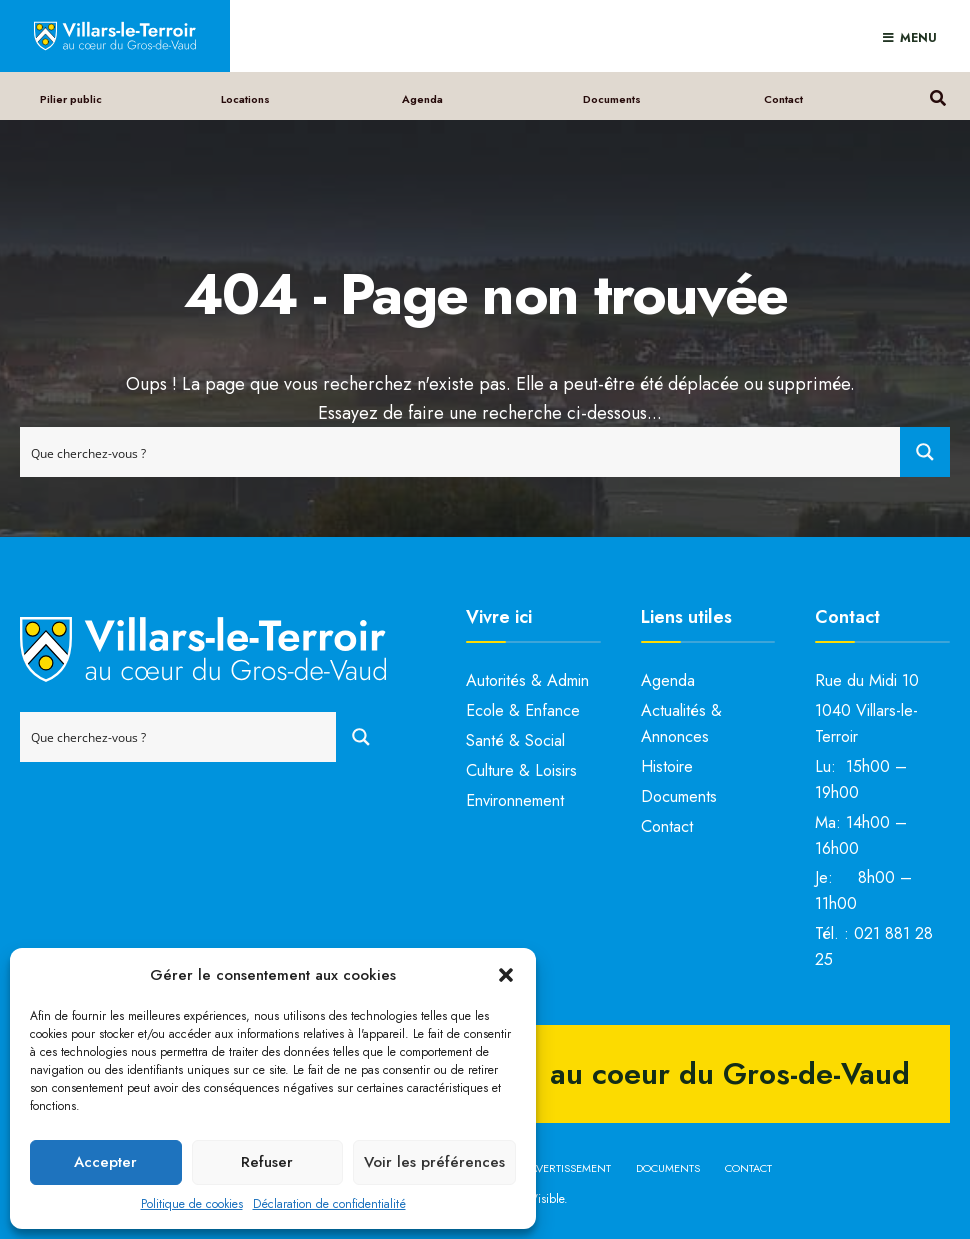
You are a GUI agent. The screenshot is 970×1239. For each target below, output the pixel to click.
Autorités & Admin (527, 680)
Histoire (667, 766)
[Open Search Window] (937, 95)
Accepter (105, 1162)
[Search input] (461, 452)
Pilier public (71, 99)
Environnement (515, 800)
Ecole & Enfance (523, 710)
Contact (783, 99)
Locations (245, 99)
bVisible (544, 1199)
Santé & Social (515, 740)
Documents (612, 99)
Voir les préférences (434, 1162)
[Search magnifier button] (925, 452)
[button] (506, 975)
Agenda (422, 99)
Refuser (267, 1162)
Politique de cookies (192, 1204)
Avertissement (570, 1168)
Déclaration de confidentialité (329, 1204)
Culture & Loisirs (521, 770)
